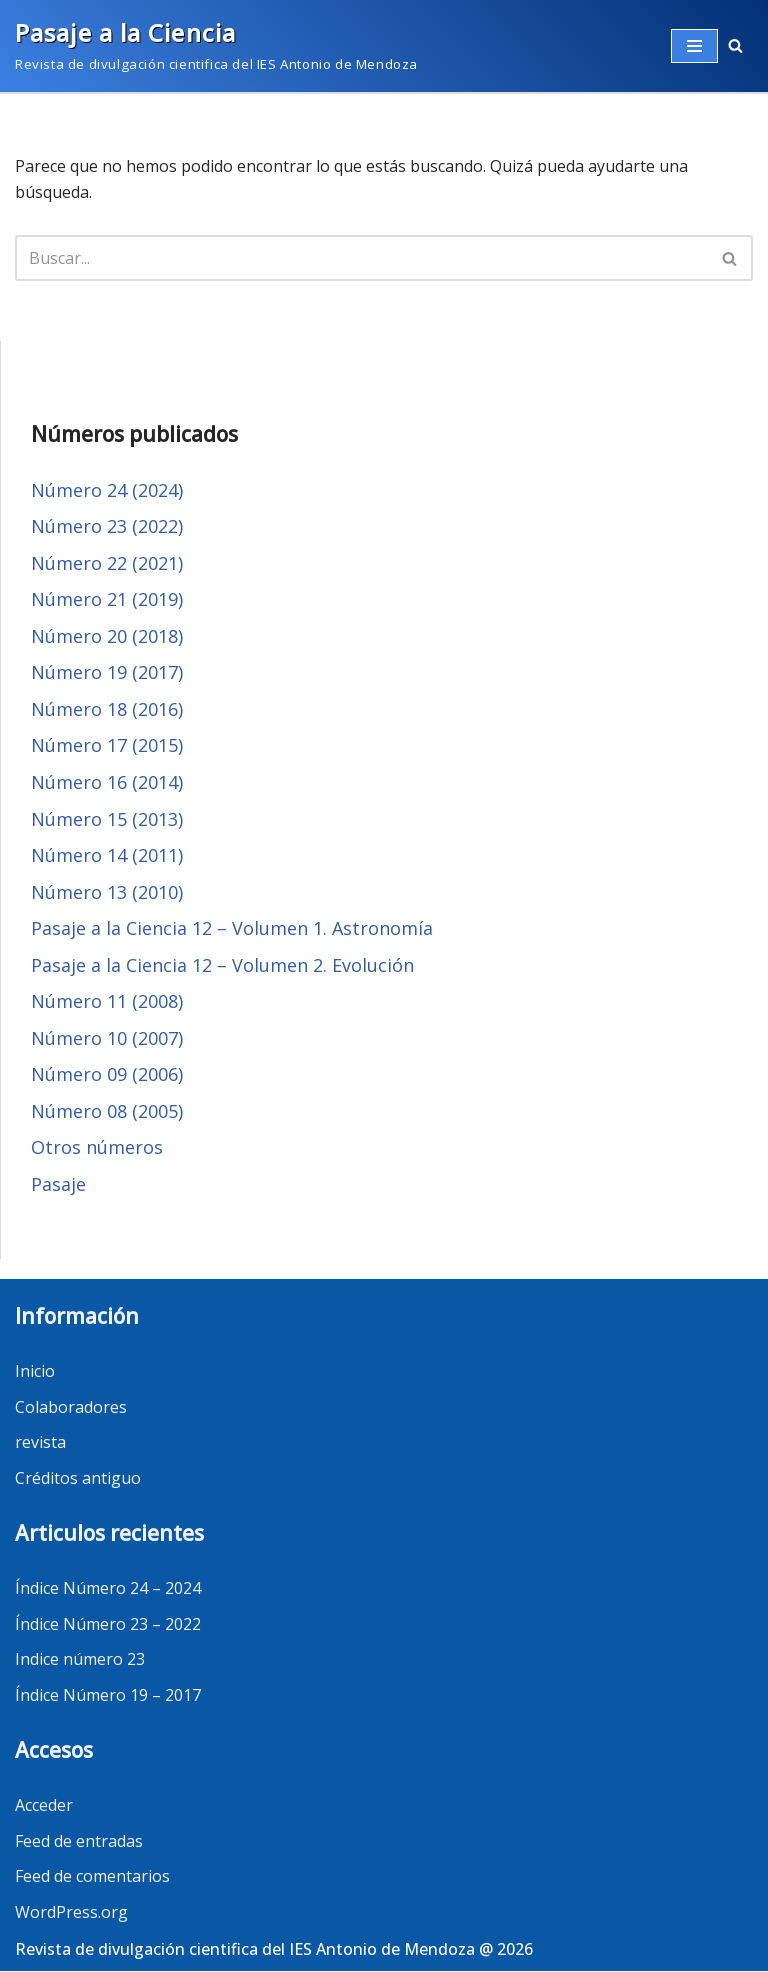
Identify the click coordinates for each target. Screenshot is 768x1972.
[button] (735, 45)
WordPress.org (71, 1913)
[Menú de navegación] (694, 46)
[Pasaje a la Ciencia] (216, 46)
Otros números (97, 1148)
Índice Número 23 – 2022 (108, 1625)
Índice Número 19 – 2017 (108, 1696)
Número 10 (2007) (107, 1039)
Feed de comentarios (92, 1877)
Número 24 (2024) (107, 490)
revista (40, 1443)
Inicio (35, 1372)
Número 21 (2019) (107, 600)
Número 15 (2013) (107, 819)
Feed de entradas (79, 1842)
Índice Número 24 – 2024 (108, 1589)
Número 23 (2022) (107, 526)
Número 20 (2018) (107, 636)
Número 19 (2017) (107, 673)
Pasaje (58, 1185)
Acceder (44, 1806)
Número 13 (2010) (107, 892)
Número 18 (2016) (107, 709)
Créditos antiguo (78, 1479)
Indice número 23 (80, 1660)
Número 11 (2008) (107, 1002)
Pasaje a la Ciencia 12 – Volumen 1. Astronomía (232, 929)
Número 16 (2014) (107, 783)
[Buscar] (730, 258)
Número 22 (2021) (107, 563)
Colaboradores (71, 1408)
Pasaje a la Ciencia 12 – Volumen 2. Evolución (222, 965)
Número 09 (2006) (107, 1075)
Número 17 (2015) (107, 746)
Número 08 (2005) (107, 1112)
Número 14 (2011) (107, 856)
